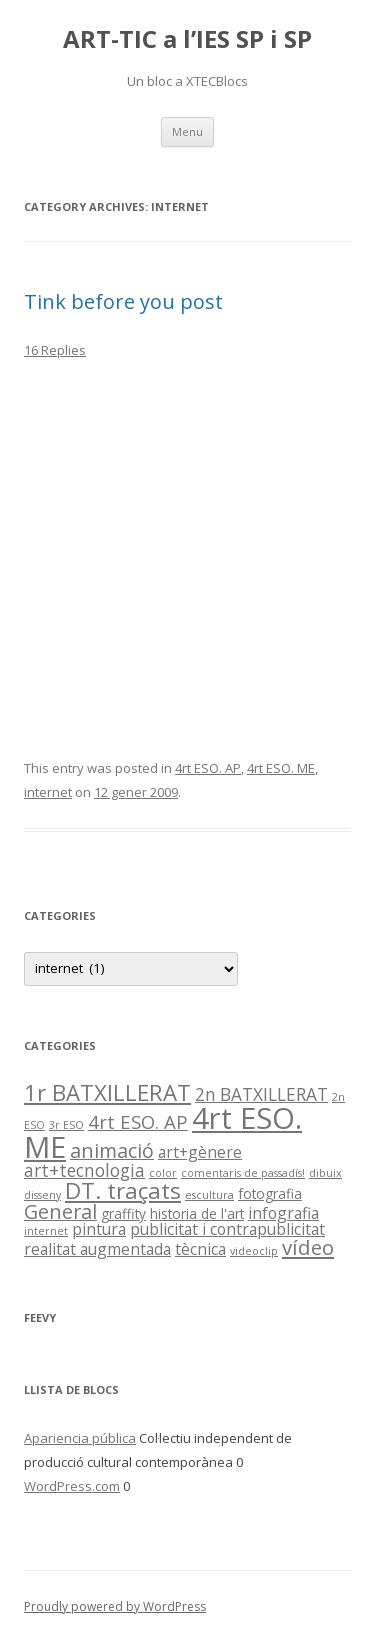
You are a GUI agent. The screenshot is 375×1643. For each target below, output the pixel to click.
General (60, 1211)
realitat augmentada (97, 1249)
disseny (42, 1195)
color (163, 1173)
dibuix (325, 1173)
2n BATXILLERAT (261, 1094)
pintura (99, 1229)
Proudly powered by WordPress (115, 1606)
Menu (187, 131)
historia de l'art (197, 1213)
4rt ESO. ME (281, 768)
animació (112, 1150)
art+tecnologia (84, 1170)
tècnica (200, 1249)
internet (48, 792)
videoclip (254, 1251)
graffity (123, 1213)
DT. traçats (123, 1190)
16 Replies (55, 350)
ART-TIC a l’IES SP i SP (187, 39)
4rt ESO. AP (208, 768)
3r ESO (66, 1125)
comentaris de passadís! (243, 1173)
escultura (209, 1195)
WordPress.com (72, 1486)
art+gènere (200, 1152)
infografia (283, 1213)
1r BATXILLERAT (107, 1092)
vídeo (308, 1247)
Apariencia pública (80, 1438)
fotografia (270, 1193)
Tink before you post (123, 301)
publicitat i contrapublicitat (227, 1229)
